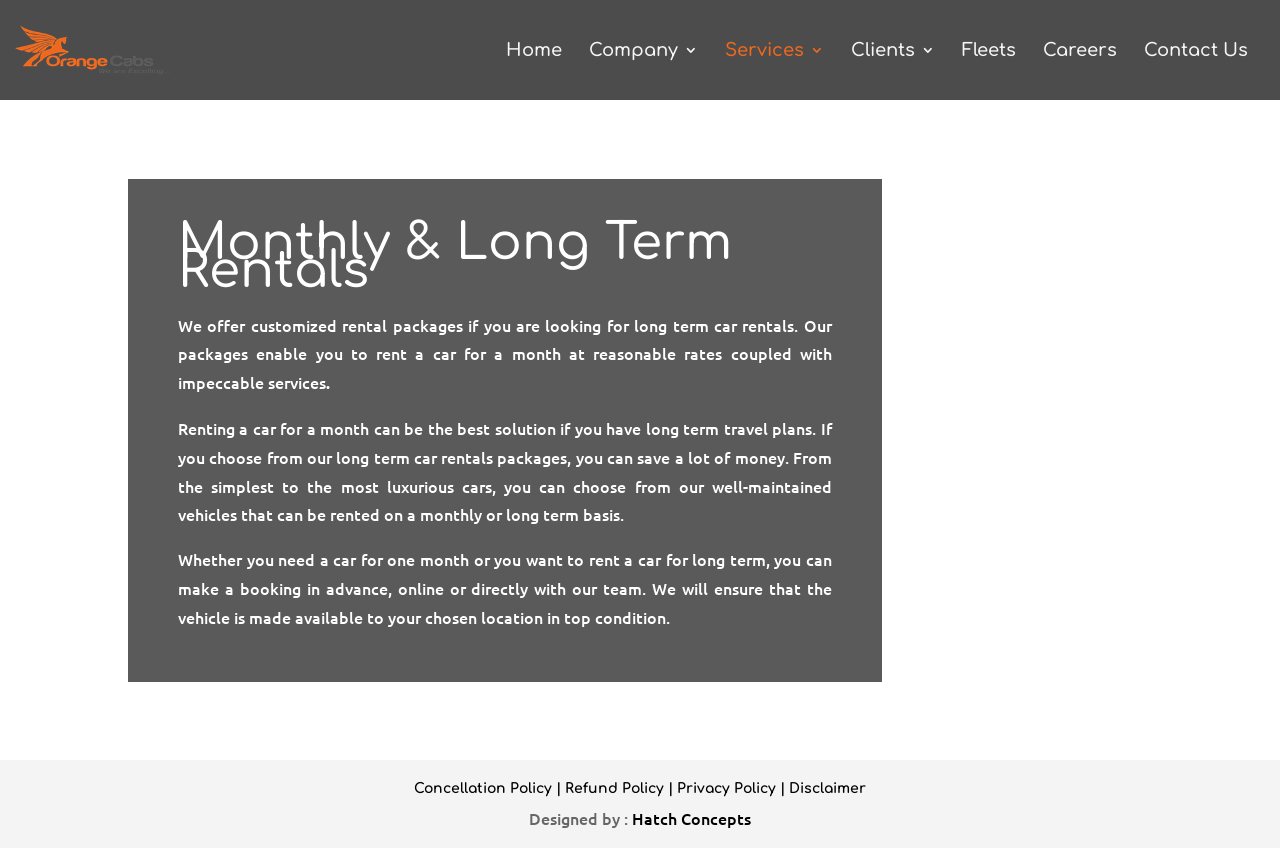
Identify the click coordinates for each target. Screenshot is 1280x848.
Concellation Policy (483, 788)
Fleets (989, 51)
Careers (1080, 51)
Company (633, 51)
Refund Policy (614, 788)
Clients (883, 51)
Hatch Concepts (691, 818)
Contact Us (1196, 51)
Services (764, 51)
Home (534, 51)
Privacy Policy (726, 788)
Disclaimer (827, 788)
